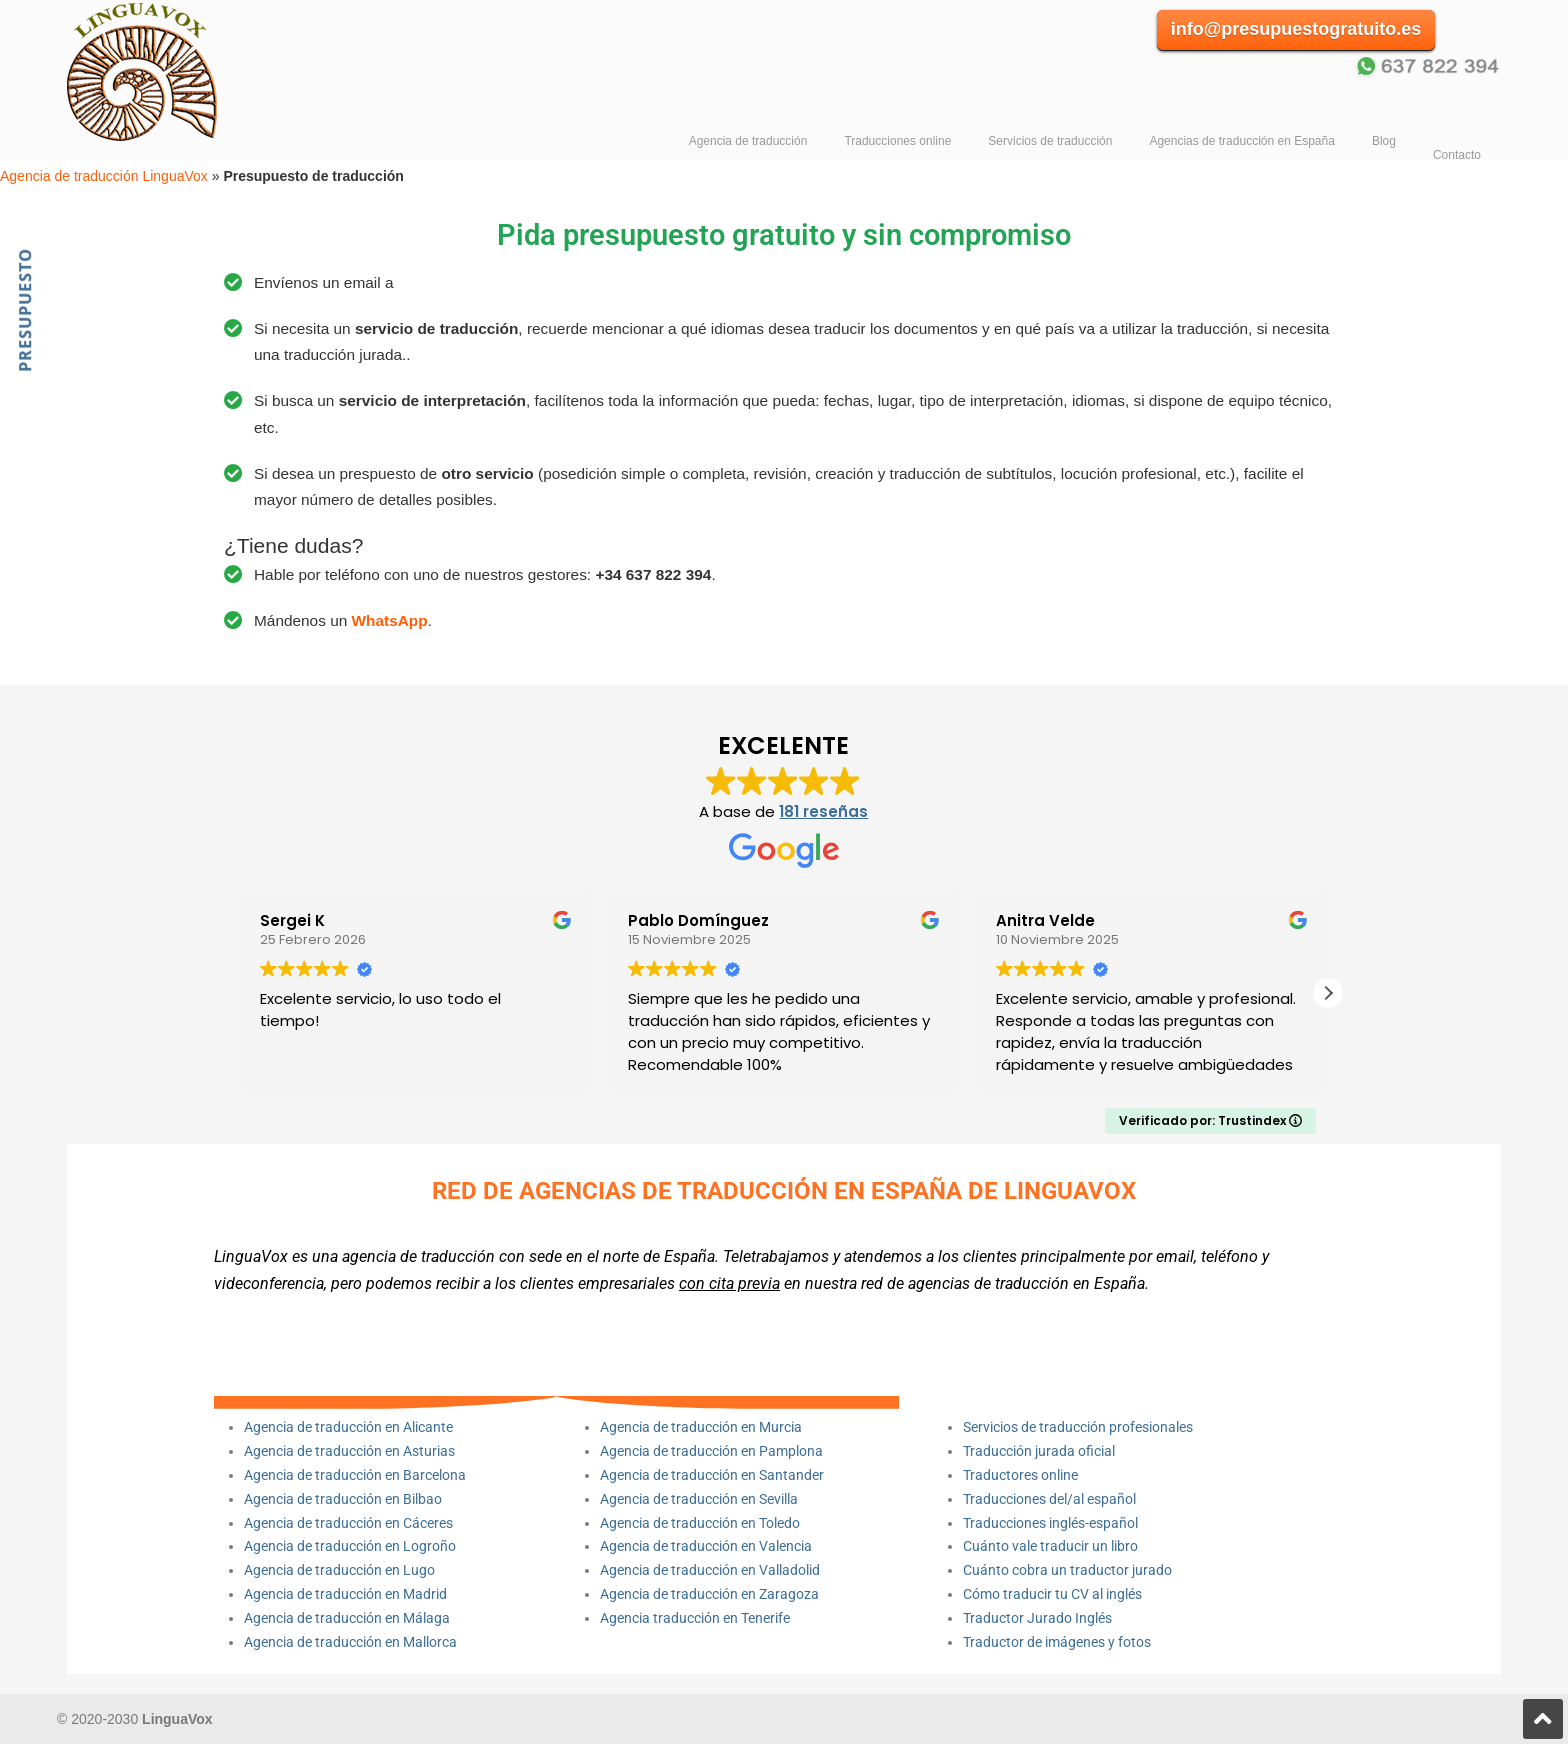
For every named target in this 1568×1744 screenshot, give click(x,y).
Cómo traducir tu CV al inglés (1052, 1594)
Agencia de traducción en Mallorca (350, 1642)
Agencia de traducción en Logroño (350, 1546)
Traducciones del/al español (1049, 1499)
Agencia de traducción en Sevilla (699, 1499)
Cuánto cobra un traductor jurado (1067, 1570)
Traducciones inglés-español (1050, 1523)
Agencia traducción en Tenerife (695, 1618)
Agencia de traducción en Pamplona (711, 1451)
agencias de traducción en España (1026, 1283)
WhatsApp (390, 620)
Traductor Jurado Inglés (1037, 1618)
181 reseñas (823, 811)
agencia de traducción (418, 1256)
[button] (1328, 993)
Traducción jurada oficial (1039, 1451)
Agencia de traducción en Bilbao (343, 1499)
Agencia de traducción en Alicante (348, 1427)
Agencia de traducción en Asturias (349, 1451)
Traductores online (1020, 1475)
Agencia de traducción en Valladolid (710, 1570)
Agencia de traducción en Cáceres (348, 1523)
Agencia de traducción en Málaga (347, 1618)
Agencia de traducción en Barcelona (355, 1475)
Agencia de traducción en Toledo (700, 1523)
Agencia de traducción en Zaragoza (709, 1594)
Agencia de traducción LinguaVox (154, 71)
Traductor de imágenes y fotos (1057, 1642)
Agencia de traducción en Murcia (701, 1427)
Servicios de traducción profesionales (1078, 1427)
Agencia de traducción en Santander (712, 1475)
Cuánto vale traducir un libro (1050, 1546)
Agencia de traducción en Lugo (339, 1570)
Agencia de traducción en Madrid (345, 1594)
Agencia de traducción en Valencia (706, 1546)
